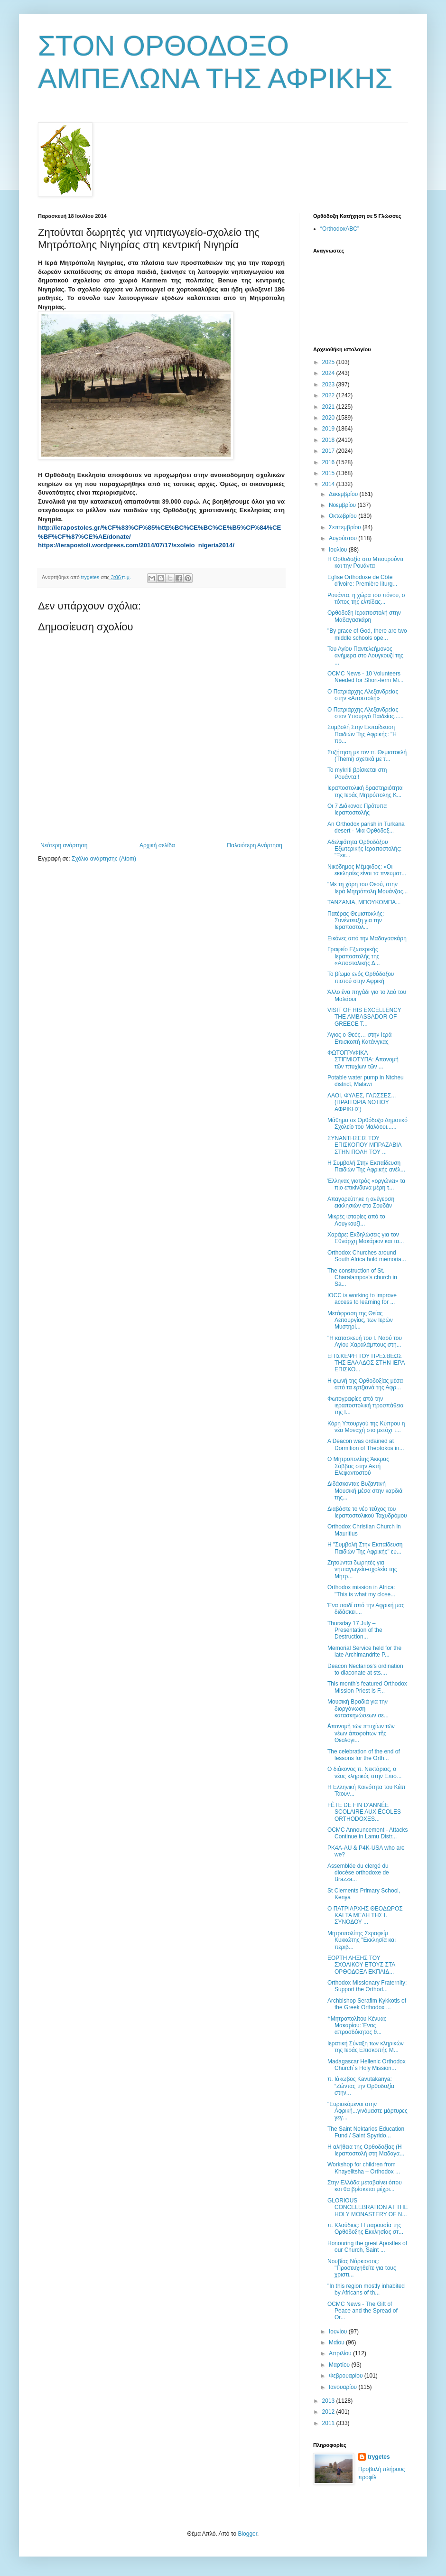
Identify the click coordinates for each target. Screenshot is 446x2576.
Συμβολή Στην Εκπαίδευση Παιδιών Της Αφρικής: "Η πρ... (362, 734)
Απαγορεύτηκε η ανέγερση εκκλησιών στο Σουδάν (360, 1202)
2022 (329, 395)
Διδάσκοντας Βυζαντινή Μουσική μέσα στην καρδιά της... (364, 1490)
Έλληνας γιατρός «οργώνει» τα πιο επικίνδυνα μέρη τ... (366, 1184)
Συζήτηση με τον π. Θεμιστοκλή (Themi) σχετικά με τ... (367, 755)
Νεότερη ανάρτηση (63, 845)
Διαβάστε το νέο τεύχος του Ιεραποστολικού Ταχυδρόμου (367, 1512)
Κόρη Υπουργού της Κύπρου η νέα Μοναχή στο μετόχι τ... (366, 1426)
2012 (329, 2411)
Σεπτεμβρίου (345, 527)
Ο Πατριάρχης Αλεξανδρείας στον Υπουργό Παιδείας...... (365, 713)
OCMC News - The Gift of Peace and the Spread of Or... (362, 2311)
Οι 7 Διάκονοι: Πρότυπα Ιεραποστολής (357, 809)
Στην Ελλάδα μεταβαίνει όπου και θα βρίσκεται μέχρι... (364, 2185)
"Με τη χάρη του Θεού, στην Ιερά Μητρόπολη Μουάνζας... (367, 887)
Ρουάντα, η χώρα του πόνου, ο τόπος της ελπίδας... (366, 598)
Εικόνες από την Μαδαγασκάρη (367, 938)
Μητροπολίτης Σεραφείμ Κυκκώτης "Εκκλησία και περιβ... (361, 1940)
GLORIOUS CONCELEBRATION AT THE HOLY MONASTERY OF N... (367, 2207)
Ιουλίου (339, 549)
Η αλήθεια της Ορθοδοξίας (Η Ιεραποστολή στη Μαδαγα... (365, 2150)
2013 (329, 2401)
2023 (329, 384)
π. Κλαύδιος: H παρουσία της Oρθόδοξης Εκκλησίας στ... (365, 2228)
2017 (329, 451)
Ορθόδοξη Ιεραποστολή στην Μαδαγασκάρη (364, 616)
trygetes (379, 2457)
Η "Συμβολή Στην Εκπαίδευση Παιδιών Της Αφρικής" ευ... (365, 1548)
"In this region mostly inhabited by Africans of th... (366, 2289)
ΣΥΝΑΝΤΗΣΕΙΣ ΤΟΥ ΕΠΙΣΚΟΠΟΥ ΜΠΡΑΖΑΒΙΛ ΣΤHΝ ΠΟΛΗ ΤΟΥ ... (364, 1145)
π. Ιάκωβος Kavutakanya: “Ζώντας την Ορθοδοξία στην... (360, 2086)
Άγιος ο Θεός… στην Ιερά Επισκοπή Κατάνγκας (359, 1038)
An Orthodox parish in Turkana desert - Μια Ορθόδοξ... (366, 827)
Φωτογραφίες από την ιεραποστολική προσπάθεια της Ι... (365, 1406)
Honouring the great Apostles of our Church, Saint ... (367, 2246)
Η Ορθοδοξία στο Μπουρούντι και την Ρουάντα (365, 562)
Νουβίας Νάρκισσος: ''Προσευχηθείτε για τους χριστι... (361, 2268)
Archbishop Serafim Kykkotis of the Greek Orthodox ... (366, 2004)
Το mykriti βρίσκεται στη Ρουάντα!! (357, 773)
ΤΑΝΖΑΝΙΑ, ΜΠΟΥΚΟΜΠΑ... (363, 902)
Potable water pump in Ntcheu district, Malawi (365, 1080)
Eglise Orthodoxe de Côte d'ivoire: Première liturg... (362, 580)
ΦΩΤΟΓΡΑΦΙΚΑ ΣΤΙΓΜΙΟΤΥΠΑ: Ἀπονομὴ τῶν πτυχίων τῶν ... (363, 1059)
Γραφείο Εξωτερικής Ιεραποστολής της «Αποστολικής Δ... (353, 956)
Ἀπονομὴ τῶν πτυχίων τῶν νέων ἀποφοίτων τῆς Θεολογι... (361, 1733)
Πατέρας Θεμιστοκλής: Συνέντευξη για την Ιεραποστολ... (355, 920)
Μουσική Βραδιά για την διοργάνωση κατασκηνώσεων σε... (358, 1708)
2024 (329, 373)
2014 (329, 484)
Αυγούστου (343, 538)
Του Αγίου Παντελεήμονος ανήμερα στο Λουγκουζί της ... (365, 656)
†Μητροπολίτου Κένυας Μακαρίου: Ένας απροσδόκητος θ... (356, 2025)
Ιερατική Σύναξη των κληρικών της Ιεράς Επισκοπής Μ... (365, 2046)
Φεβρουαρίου (346, 2375)
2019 (329, 428)
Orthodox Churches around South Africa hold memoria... (366, 1256)
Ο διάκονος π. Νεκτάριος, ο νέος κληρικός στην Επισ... (364, 1772)
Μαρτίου (340, 2364)
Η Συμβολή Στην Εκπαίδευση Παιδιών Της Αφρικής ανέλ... (366, 1166)
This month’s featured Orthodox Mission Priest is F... (367, 1687)
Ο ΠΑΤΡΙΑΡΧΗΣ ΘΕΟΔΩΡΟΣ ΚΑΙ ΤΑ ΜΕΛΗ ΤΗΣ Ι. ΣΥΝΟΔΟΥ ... (365, 1915)
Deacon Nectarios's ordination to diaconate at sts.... (365, 1669)
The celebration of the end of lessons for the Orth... (363, 1754)
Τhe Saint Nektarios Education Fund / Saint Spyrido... (365, 2132)
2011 (329, 2423)
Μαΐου (337, 2342)
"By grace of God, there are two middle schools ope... (367, 634)
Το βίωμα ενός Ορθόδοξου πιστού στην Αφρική (360, 977)
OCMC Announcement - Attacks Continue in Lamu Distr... (367, 1833)
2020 (329, 417)
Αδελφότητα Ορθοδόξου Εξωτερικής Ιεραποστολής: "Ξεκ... (364, 849)
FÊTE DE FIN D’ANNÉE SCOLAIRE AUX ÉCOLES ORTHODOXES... (364, 1812)
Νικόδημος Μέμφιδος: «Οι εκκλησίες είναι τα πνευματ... (366, 870)
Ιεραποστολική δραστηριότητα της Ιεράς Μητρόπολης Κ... (365, 791)
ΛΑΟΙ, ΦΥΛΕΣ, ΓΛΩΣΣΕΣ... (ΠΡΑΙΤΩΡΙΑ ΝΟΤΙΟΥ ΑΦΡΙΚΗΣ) (361, 1102)
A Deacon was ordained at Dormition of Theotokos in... (365, 1444)
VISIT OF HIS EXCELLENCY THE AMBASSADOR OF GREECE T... (364, 1017)
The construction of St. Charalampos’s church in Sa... (362, 1277)
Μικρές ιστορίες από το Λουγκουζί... (356, 1220)
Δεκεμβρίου (344, 494)
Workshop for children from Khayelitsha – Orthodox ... (363, 2167)
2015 (329, 473)
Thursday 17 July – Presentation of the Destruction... (354, 1630)
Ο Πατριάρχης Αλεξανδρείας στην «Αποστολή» (362, 695)
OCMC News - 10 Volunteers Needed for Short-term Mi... (365, 677)
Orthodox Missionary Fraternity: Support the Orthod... (367, 1986)
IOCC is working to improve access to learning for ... (362, 1298)
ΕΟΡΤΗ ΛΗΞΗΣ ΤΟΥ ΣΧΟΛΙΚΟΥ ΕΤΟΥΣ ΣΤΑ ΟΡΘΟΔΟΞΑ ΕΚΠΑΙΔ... (361, 1965)
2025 (329, 362)
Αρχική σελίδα (157, 845)
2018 (329, 440)
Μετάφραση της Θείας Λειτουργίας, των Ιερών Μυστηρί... (360, 1320)
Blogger (247, 2533)
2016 (329, 462)
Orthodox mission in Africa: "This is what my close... (361, 1590)
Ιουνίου (339, 2331)
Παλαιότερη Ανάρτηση (254, 845)
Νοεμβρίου (343, 505)
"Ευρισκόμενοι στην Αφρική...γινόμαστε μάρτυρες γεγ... (367, 2111)
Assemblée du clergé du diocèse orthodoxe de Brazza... (358, 1873)
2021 (329, 406)
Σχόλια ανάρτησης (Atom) (104, 858)
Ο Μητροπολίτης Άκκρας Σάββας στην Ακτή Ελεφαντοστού (358, 1466)
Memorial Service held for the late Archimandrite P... (364, 1651)
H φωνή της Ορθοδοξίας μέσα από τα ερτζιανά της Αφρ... (365, 1384)
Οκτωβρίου (343, 516)
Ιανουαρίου (344, 2387)
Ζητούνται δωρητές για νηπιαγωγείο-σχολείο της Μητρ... (362, 1569)
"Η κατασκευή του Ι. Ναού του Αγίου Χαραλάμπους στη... (364, 1341)
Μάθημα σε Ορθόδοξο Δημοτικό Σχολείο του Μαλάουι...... (367, 1123)
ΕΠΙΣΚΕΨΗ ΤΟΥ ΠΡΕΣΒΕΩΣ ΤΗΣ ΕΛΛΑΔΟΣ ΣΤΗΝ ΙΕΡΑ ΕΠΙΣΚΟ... (366, 1363)
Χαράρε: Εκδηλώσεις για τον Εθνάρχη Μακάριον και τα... (365, 1238)
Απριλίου (341, 2353)
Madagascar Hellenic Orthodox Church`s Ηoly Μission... (366, 2064)
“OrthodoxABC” (339, 228)
